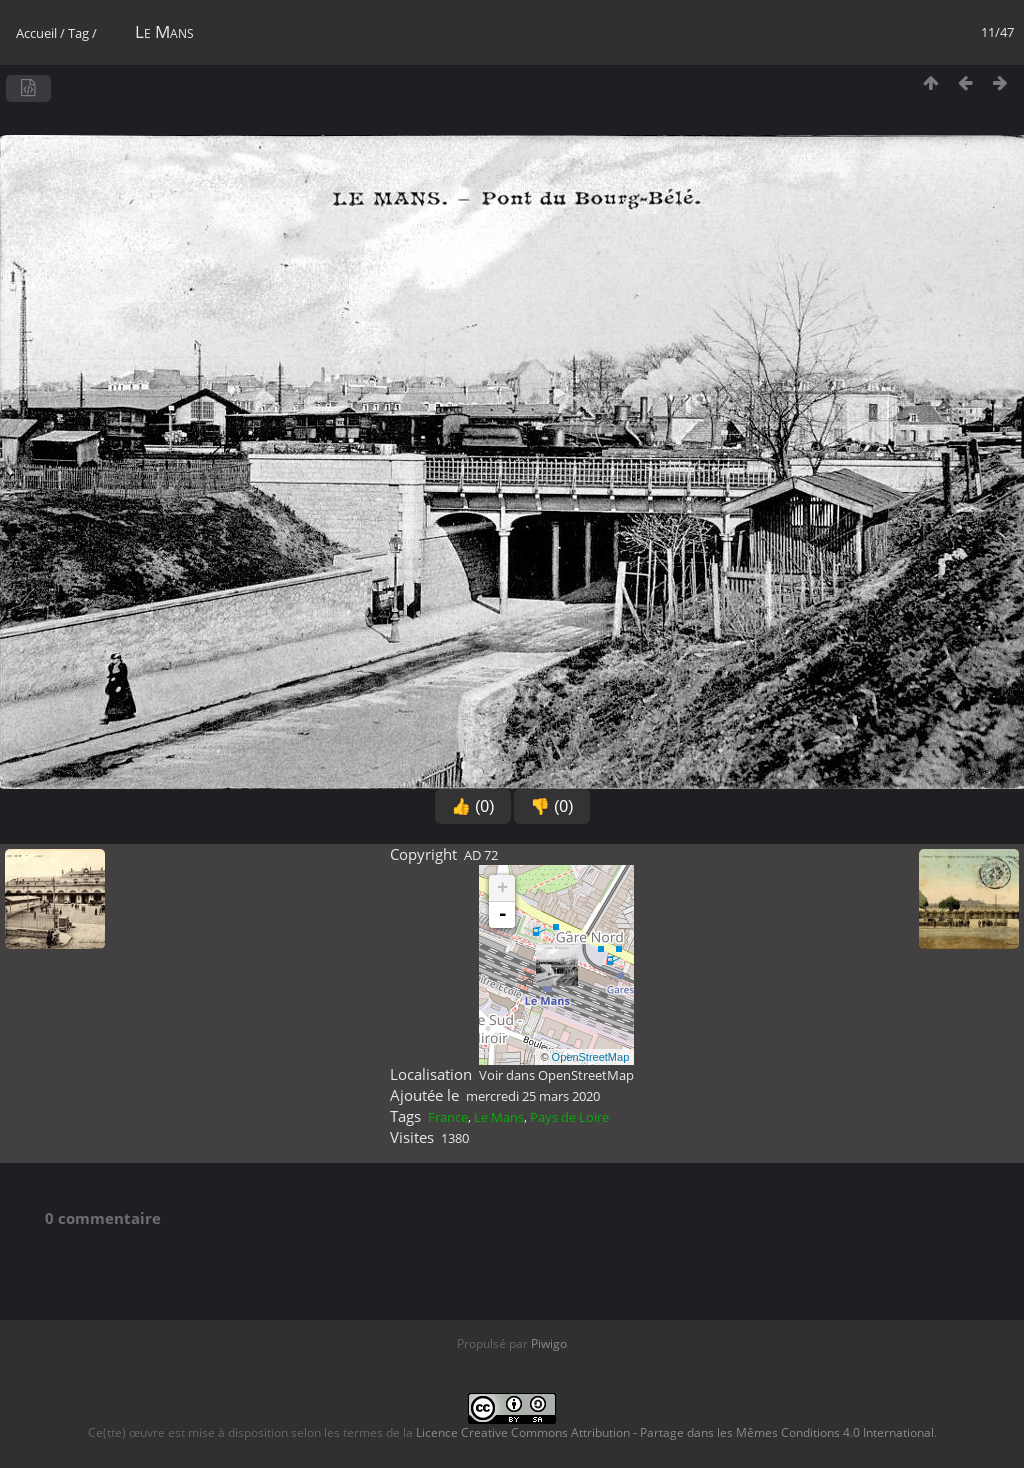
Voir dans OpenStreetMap (556, 1075)
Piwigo (549, 1343)
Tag (78, 33)
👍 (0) (473, 806)
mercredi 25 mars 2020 (533, 1096)
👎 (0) (552, 806)
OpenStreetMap (591, 1057)
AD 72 (481, 855)
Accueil (36, 33)
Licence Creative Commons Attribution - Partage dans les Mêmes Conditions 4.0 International (675, 1432)
